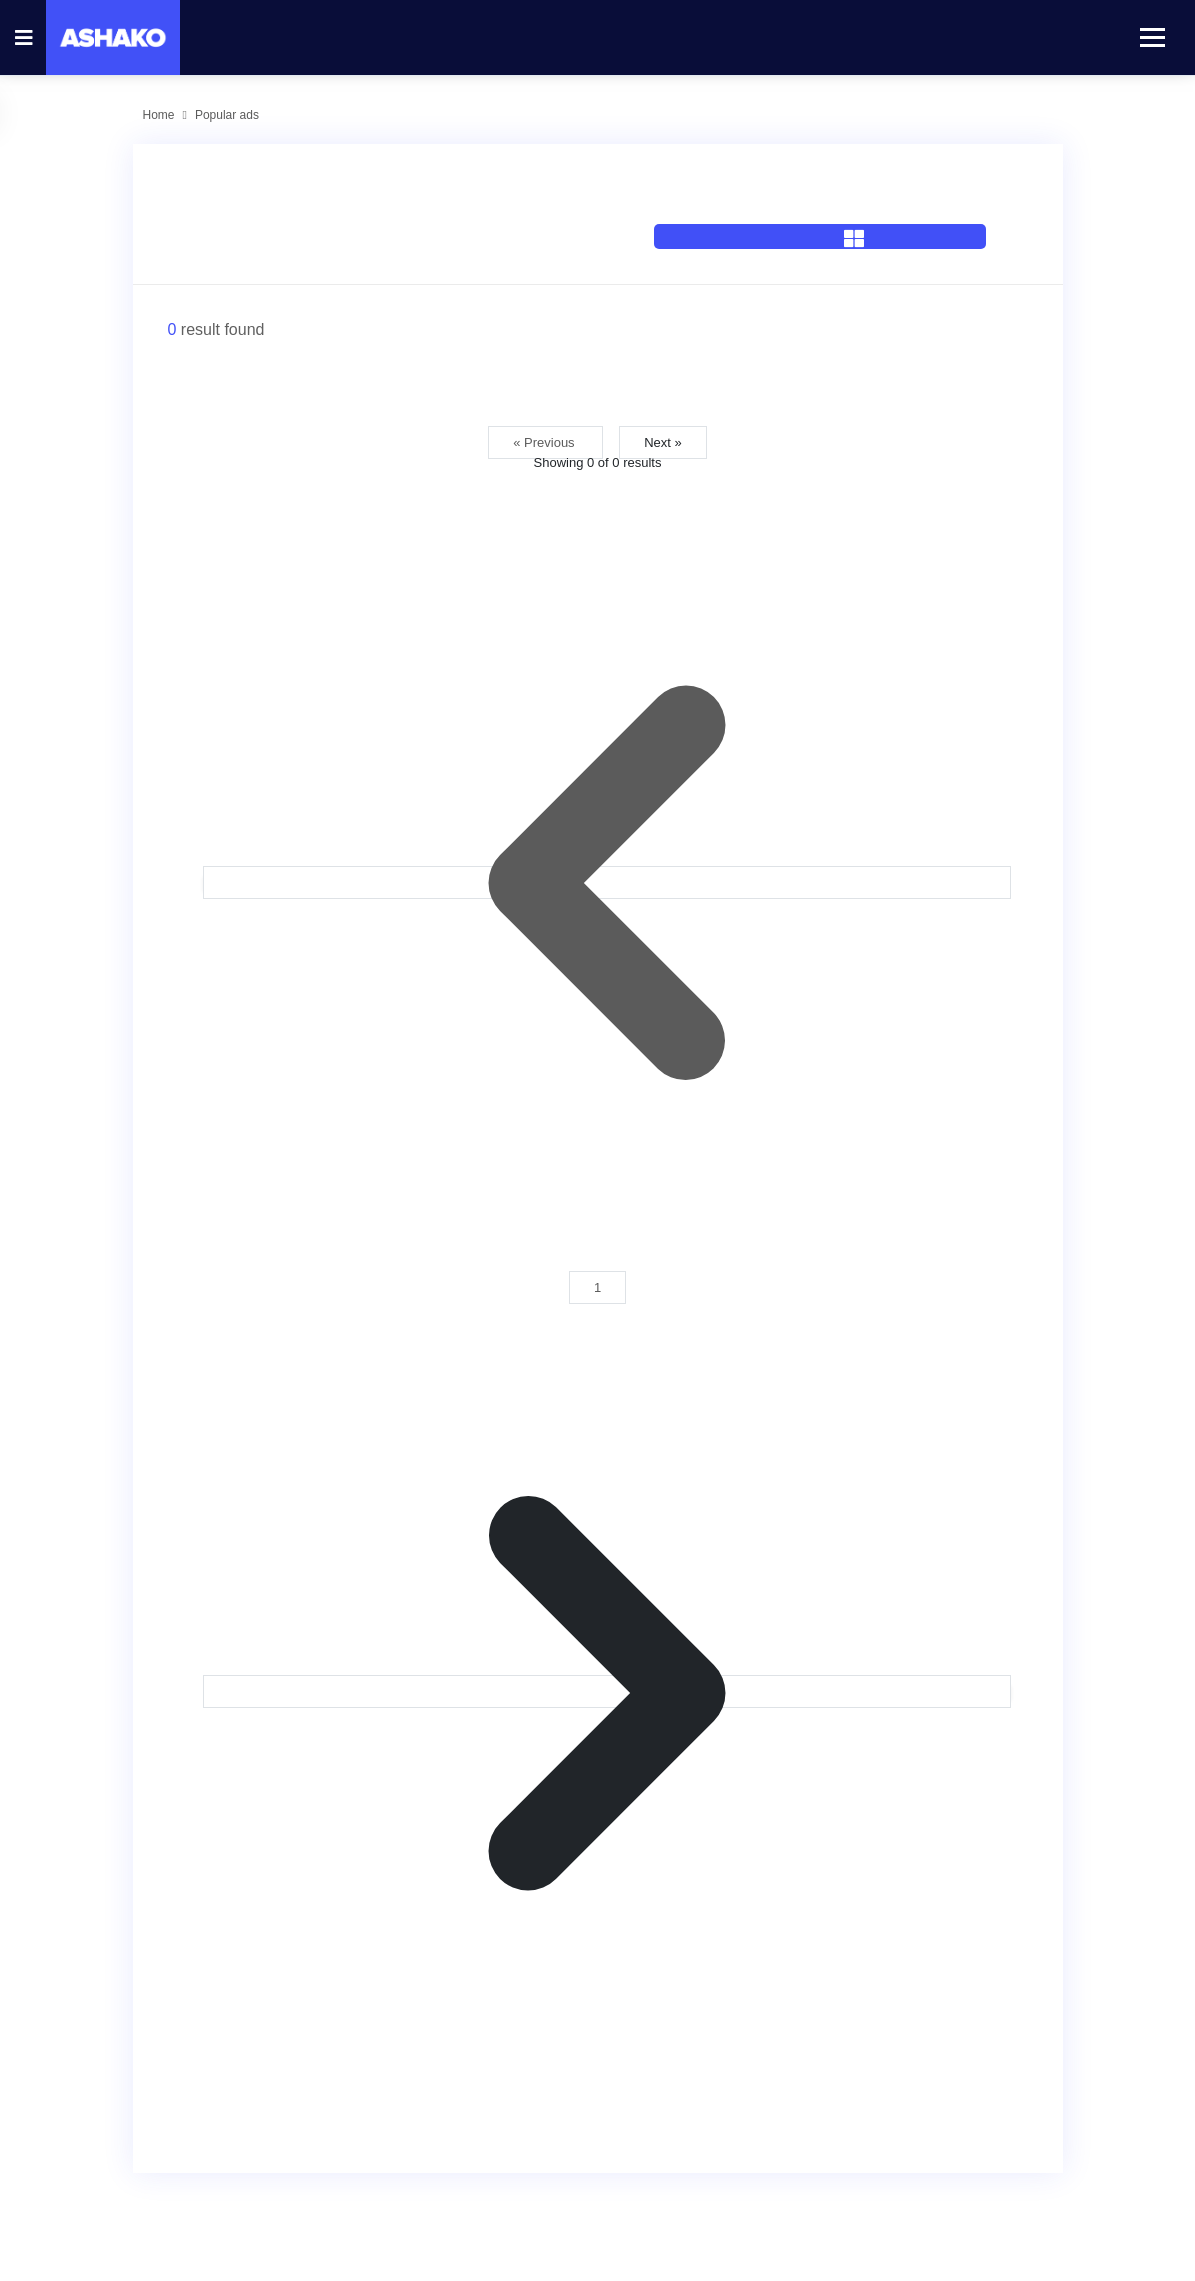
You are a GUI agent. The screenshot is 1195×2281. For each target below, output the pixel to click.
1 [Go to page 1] (597, 1287)
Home (159, 115)
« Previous (545, 442)
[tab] (820, 211)
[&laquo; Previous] (607, 882)
